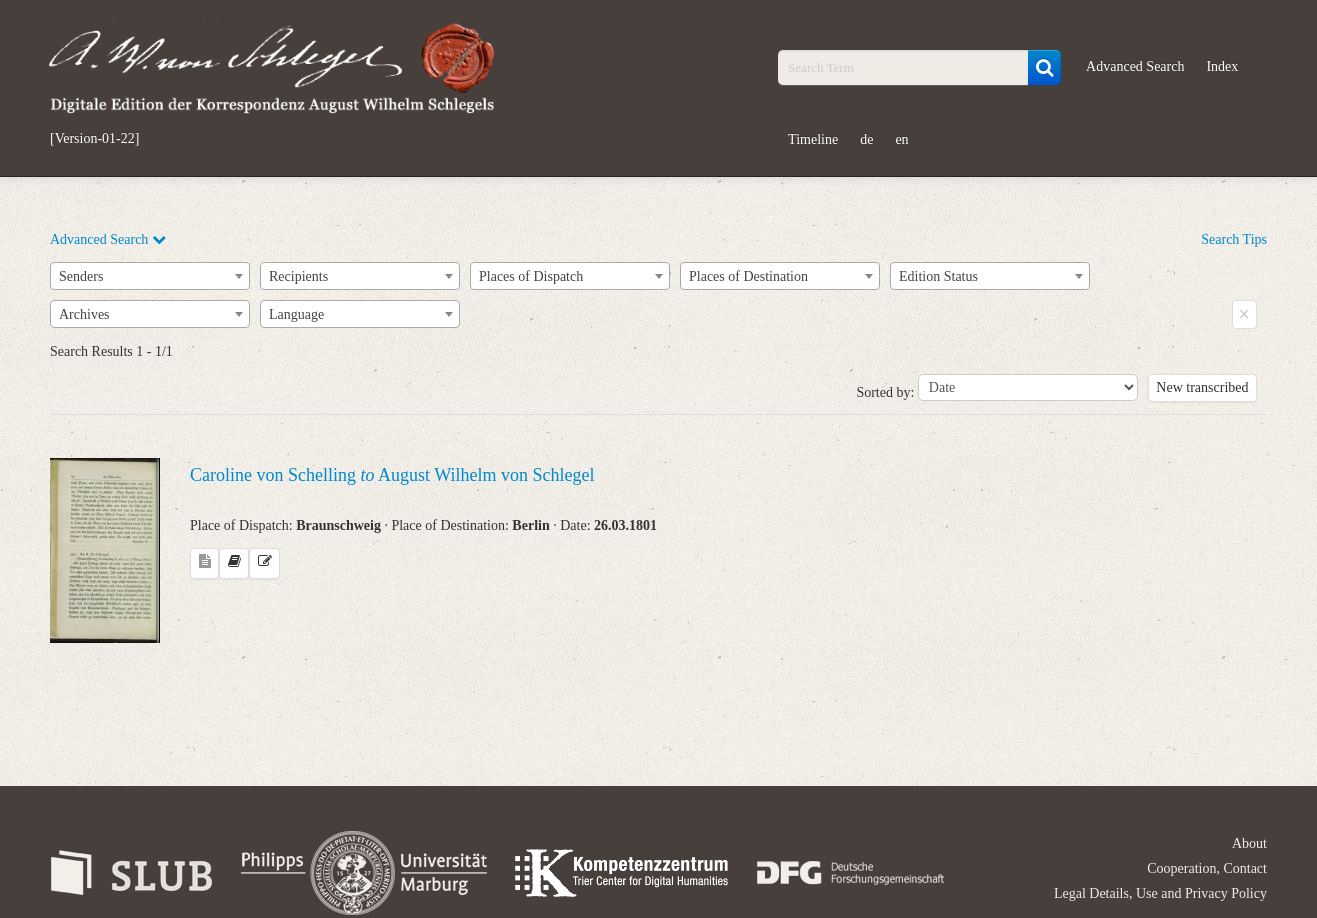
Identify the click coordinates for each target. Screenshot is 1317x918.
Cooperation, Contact (1207, 868)
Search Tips (1234, 239)
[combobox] (150, 276)
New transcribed (1202, 387)
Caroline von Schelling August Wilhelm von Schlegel (392, 475)
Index (1222, 66)
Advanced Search (1135, 66)
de (866, 139)
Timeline (813, 139)
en (901, 139)
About (1249, 843)
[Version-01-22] (94, 139)
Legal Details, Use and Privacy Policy (1160, 893)
